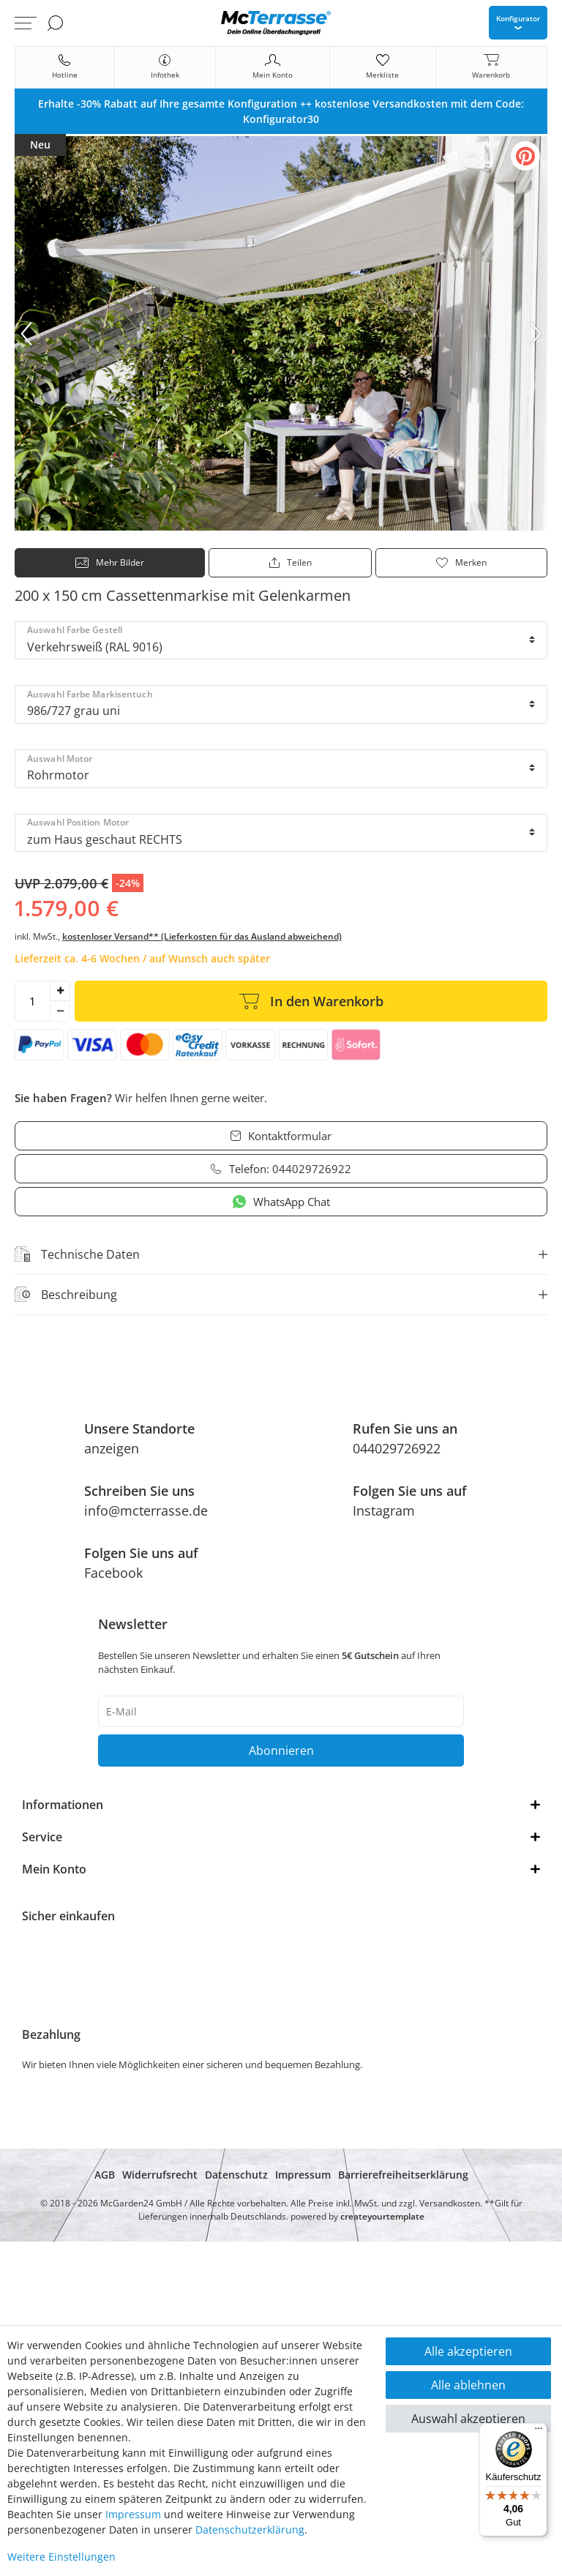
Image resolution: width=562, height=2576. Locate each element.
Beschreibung (66, 1295)
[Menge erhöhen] (60, 991)
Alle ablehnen (468, 2385)
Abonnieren (281, 1750)
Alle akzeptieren (468, 2351)
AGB (104, 2175)
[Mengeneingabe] (32, 1001)
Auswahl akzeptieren (468, 2419)
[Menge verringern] (60, 1011)
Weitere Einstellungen (61, 2557)
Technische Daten (77, 1254)
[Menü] (538, 2432)
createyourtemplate (382, 2216)
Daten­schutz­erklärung (249, 2529)
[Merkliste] (382, 67)
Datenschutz (236, 2175)
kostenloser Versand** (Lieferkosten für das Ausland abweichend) (202, 936)
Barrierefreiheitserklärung (403, 2175)
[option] (281, 111)
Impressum (303, 2175)
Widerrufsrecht (160, 2175)
